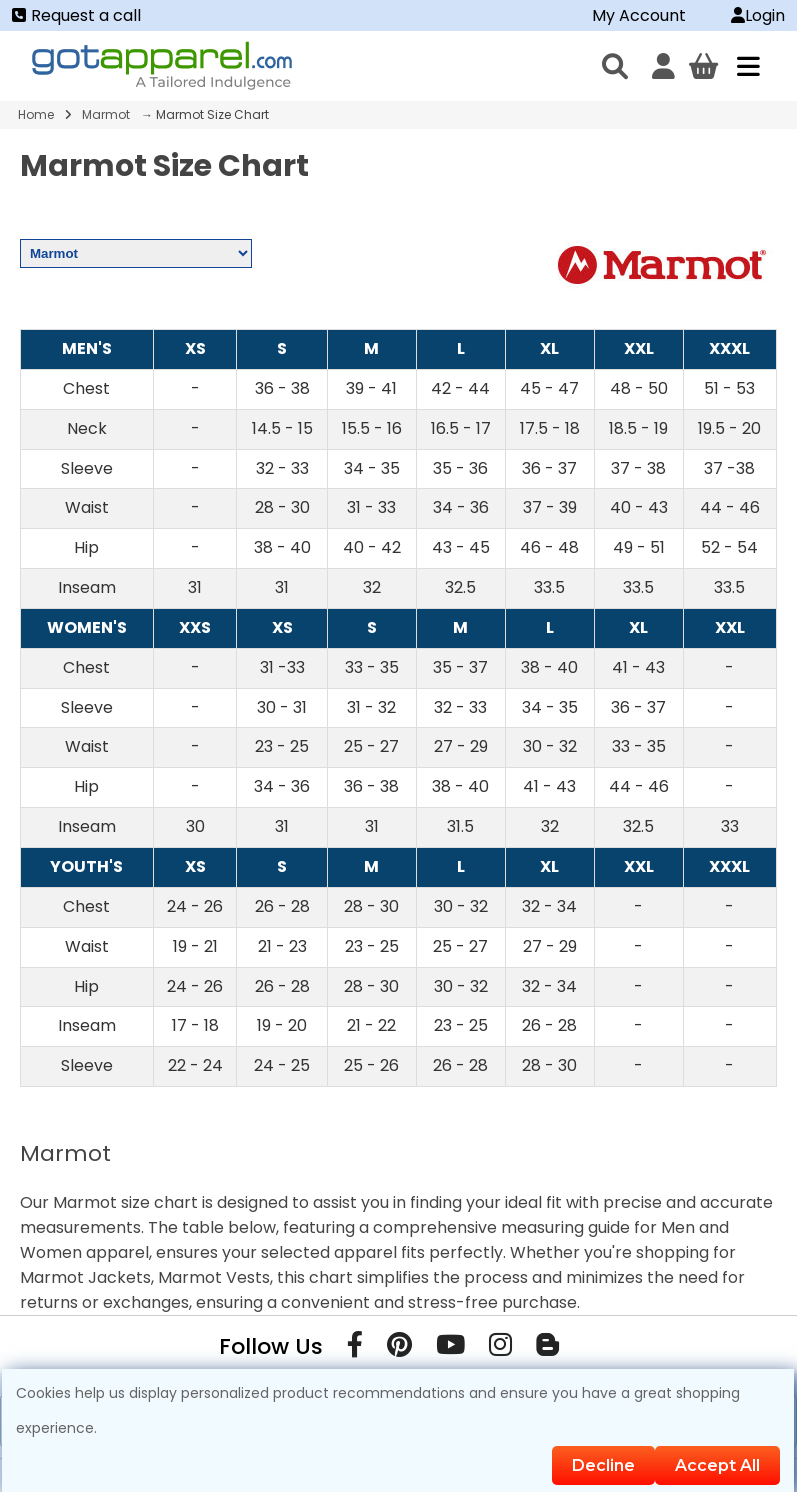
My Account (639, 15)
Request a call (76, 15)
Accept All (717, 1465)
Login (758, 15)
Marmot (106, 114)
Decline (603, 1465)
